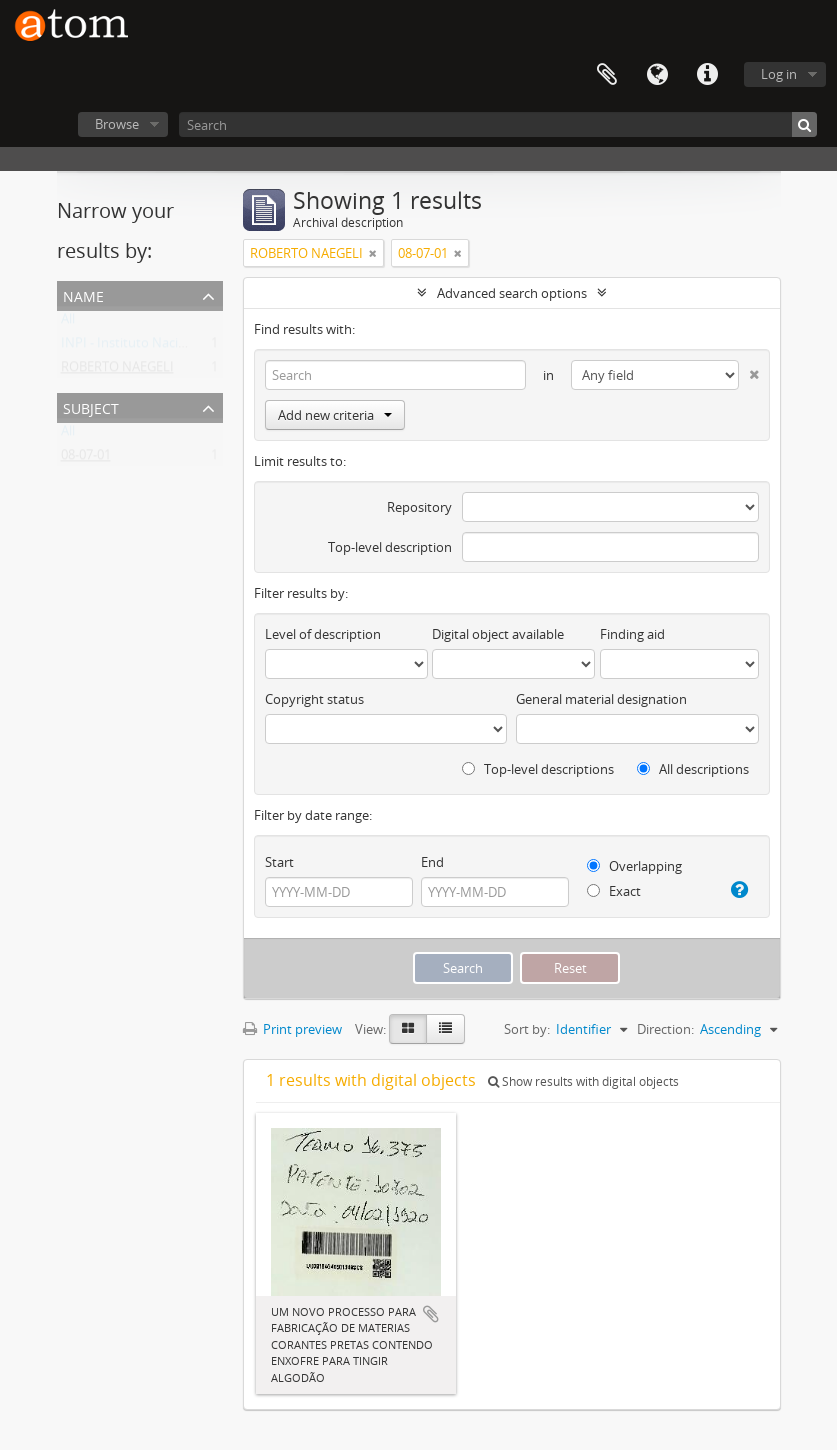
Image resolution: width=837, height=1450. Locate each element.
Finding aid (632, 634)
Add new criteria (335, 415)
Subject (91, 406)
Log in (779, 74)
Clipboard (607, 75)
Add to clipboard (431, 1314)
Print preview (292, 1029)
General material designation (601, 699)
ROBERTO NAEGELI (117, 371)
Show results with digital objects (583, 1081)
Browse (117, 124)
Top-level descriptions (538, 769)
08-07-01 (86, 459)
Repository (419, 507)
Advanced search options (512, 293)
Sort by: (527, 1029)
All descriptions (693, 769)
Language (657, 75)
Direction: (665, 1029)
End (432, 862)
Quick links (707, 75)
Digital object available (498, 634)
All (68, 323)
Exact (614, 891)
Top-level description (390, 547)
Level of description (323, 634)
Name (83, 294)
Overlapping (634, 866)
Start (279, 862)
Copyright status (314, 699)
